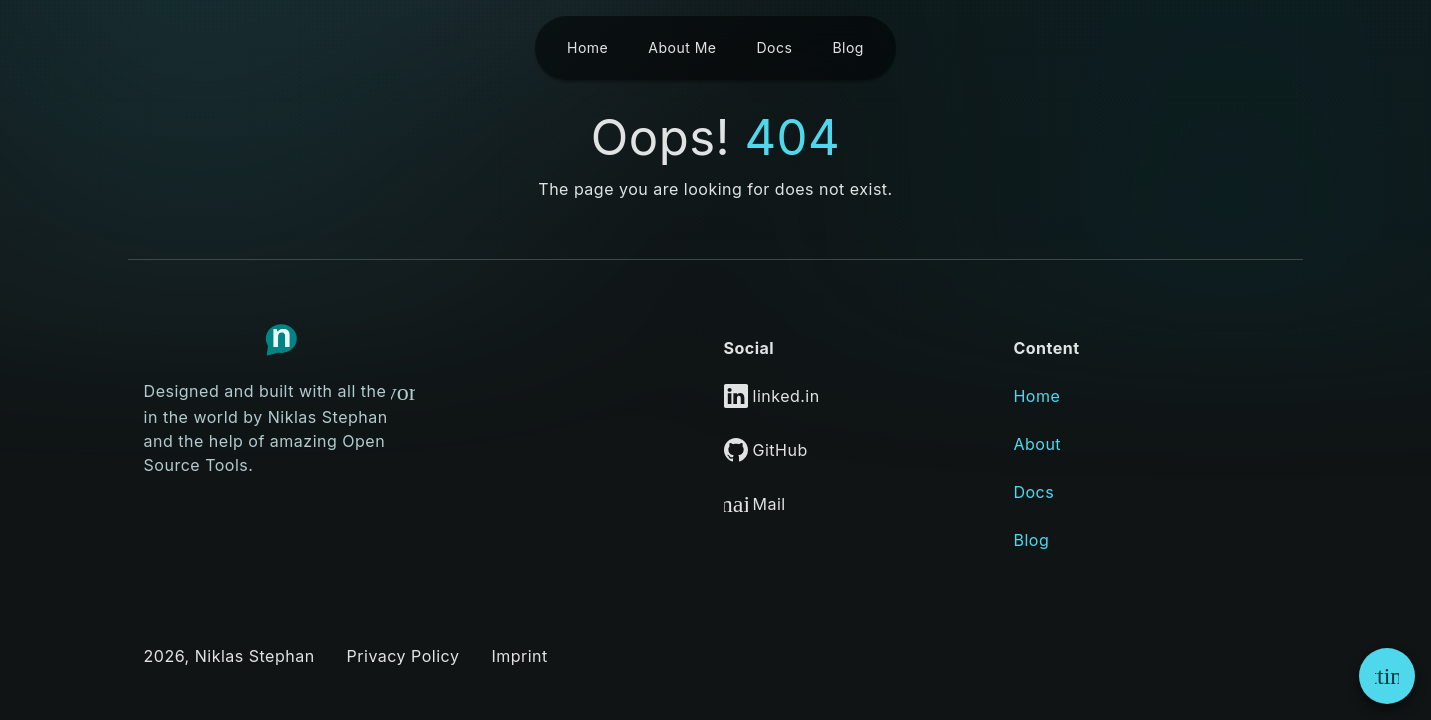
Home (1036, 396)
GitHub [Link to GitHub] (766, 450)
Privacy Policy (403, 656)
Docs (1033, 492)
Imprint (519, 656)
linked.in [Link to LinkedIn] (772, 396)
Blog (1031, 540)
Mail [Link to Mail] (755, 504)
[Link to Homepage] (281, 340)
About (1037, 444)
